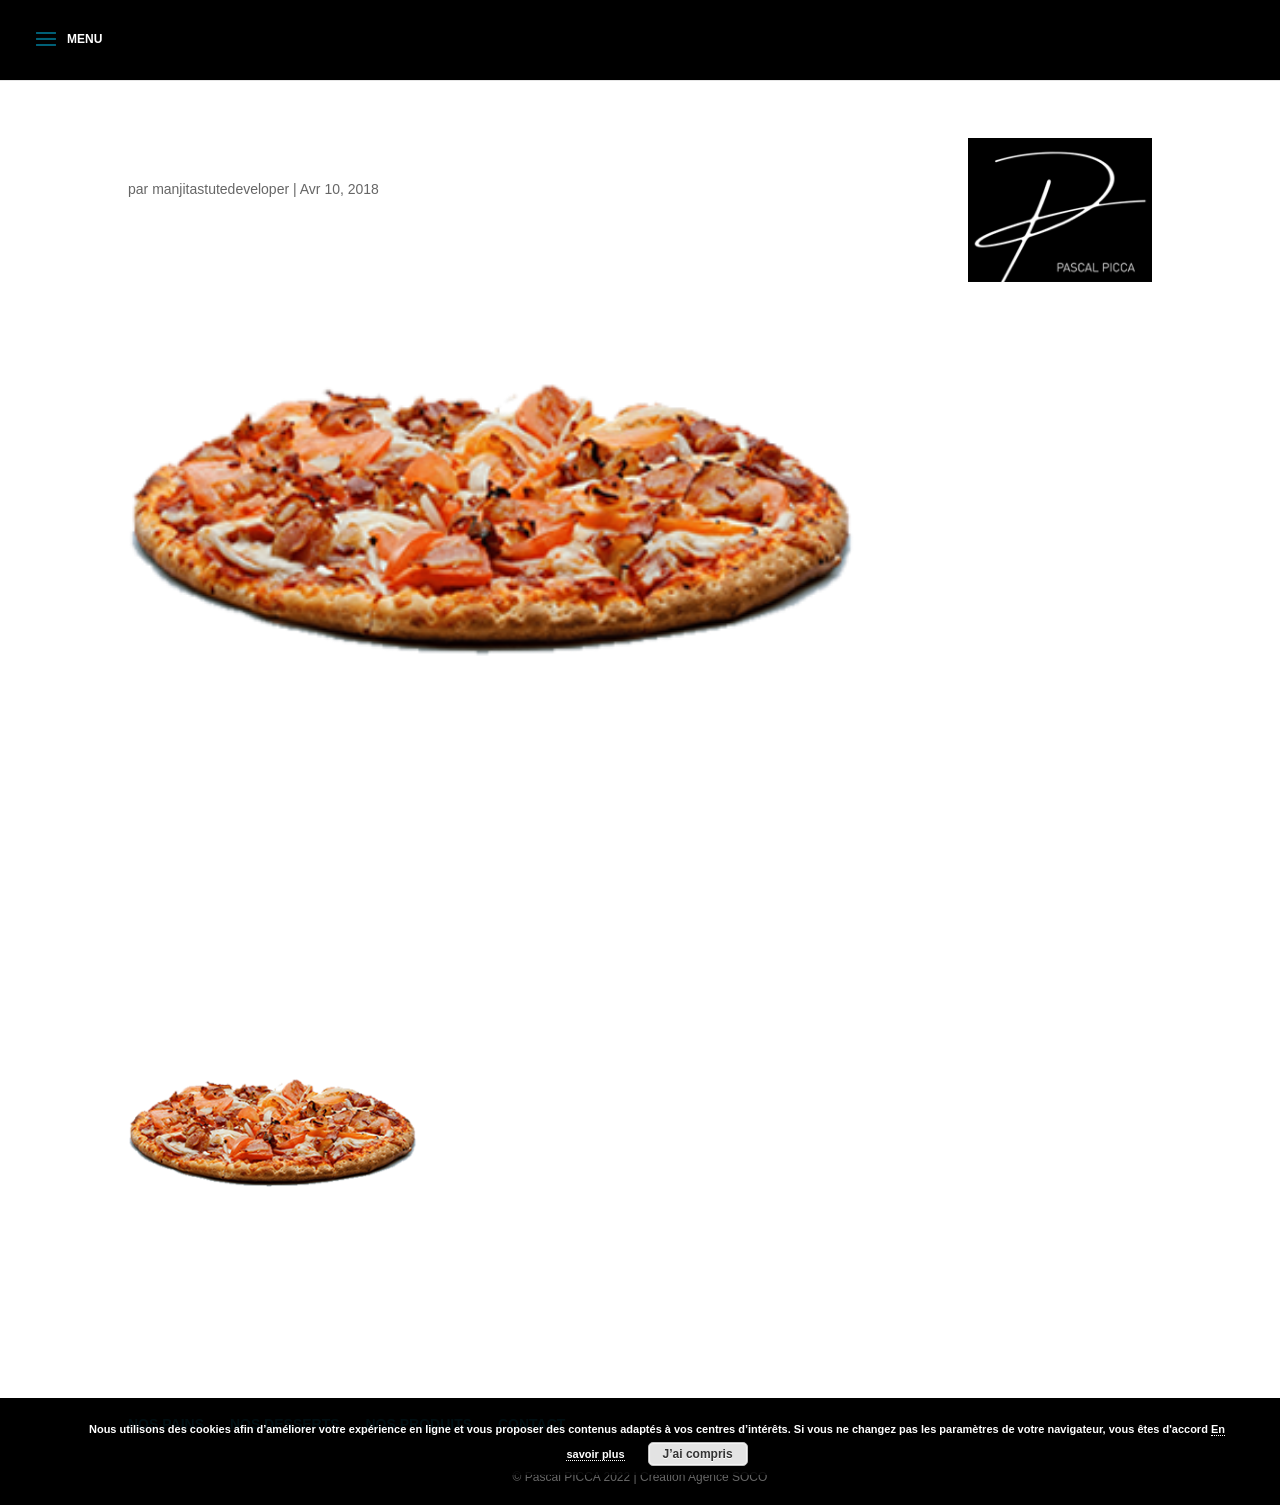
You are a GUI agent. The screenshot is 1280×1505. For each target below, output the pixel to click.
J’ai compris (698, 1454)
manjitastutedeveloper (220, 189)
